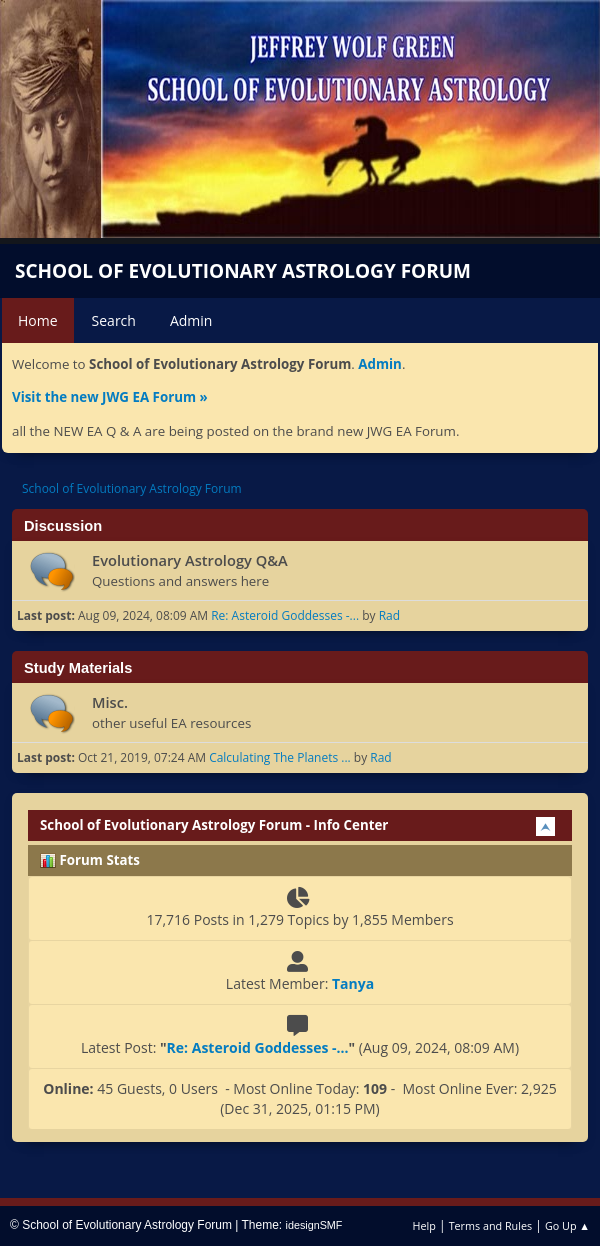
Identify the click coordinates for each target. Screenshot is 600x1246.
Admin (380, 364)
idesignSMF (314, 1225)
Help (423, 1225)
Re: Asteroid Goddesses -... (285, 615)
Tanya (353, 983)
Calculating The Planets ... (280, 757)
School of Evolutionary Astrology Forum (243, 271)
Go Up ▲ (567, 1225)
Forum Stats (90, 860)
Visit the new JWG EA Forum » (110, 397)
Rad (389, 615)
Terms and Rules (491, 1225)
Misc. (110, 702)
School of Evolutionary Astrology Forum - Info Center (214, 825)
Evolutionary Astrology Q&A (190, 560)
